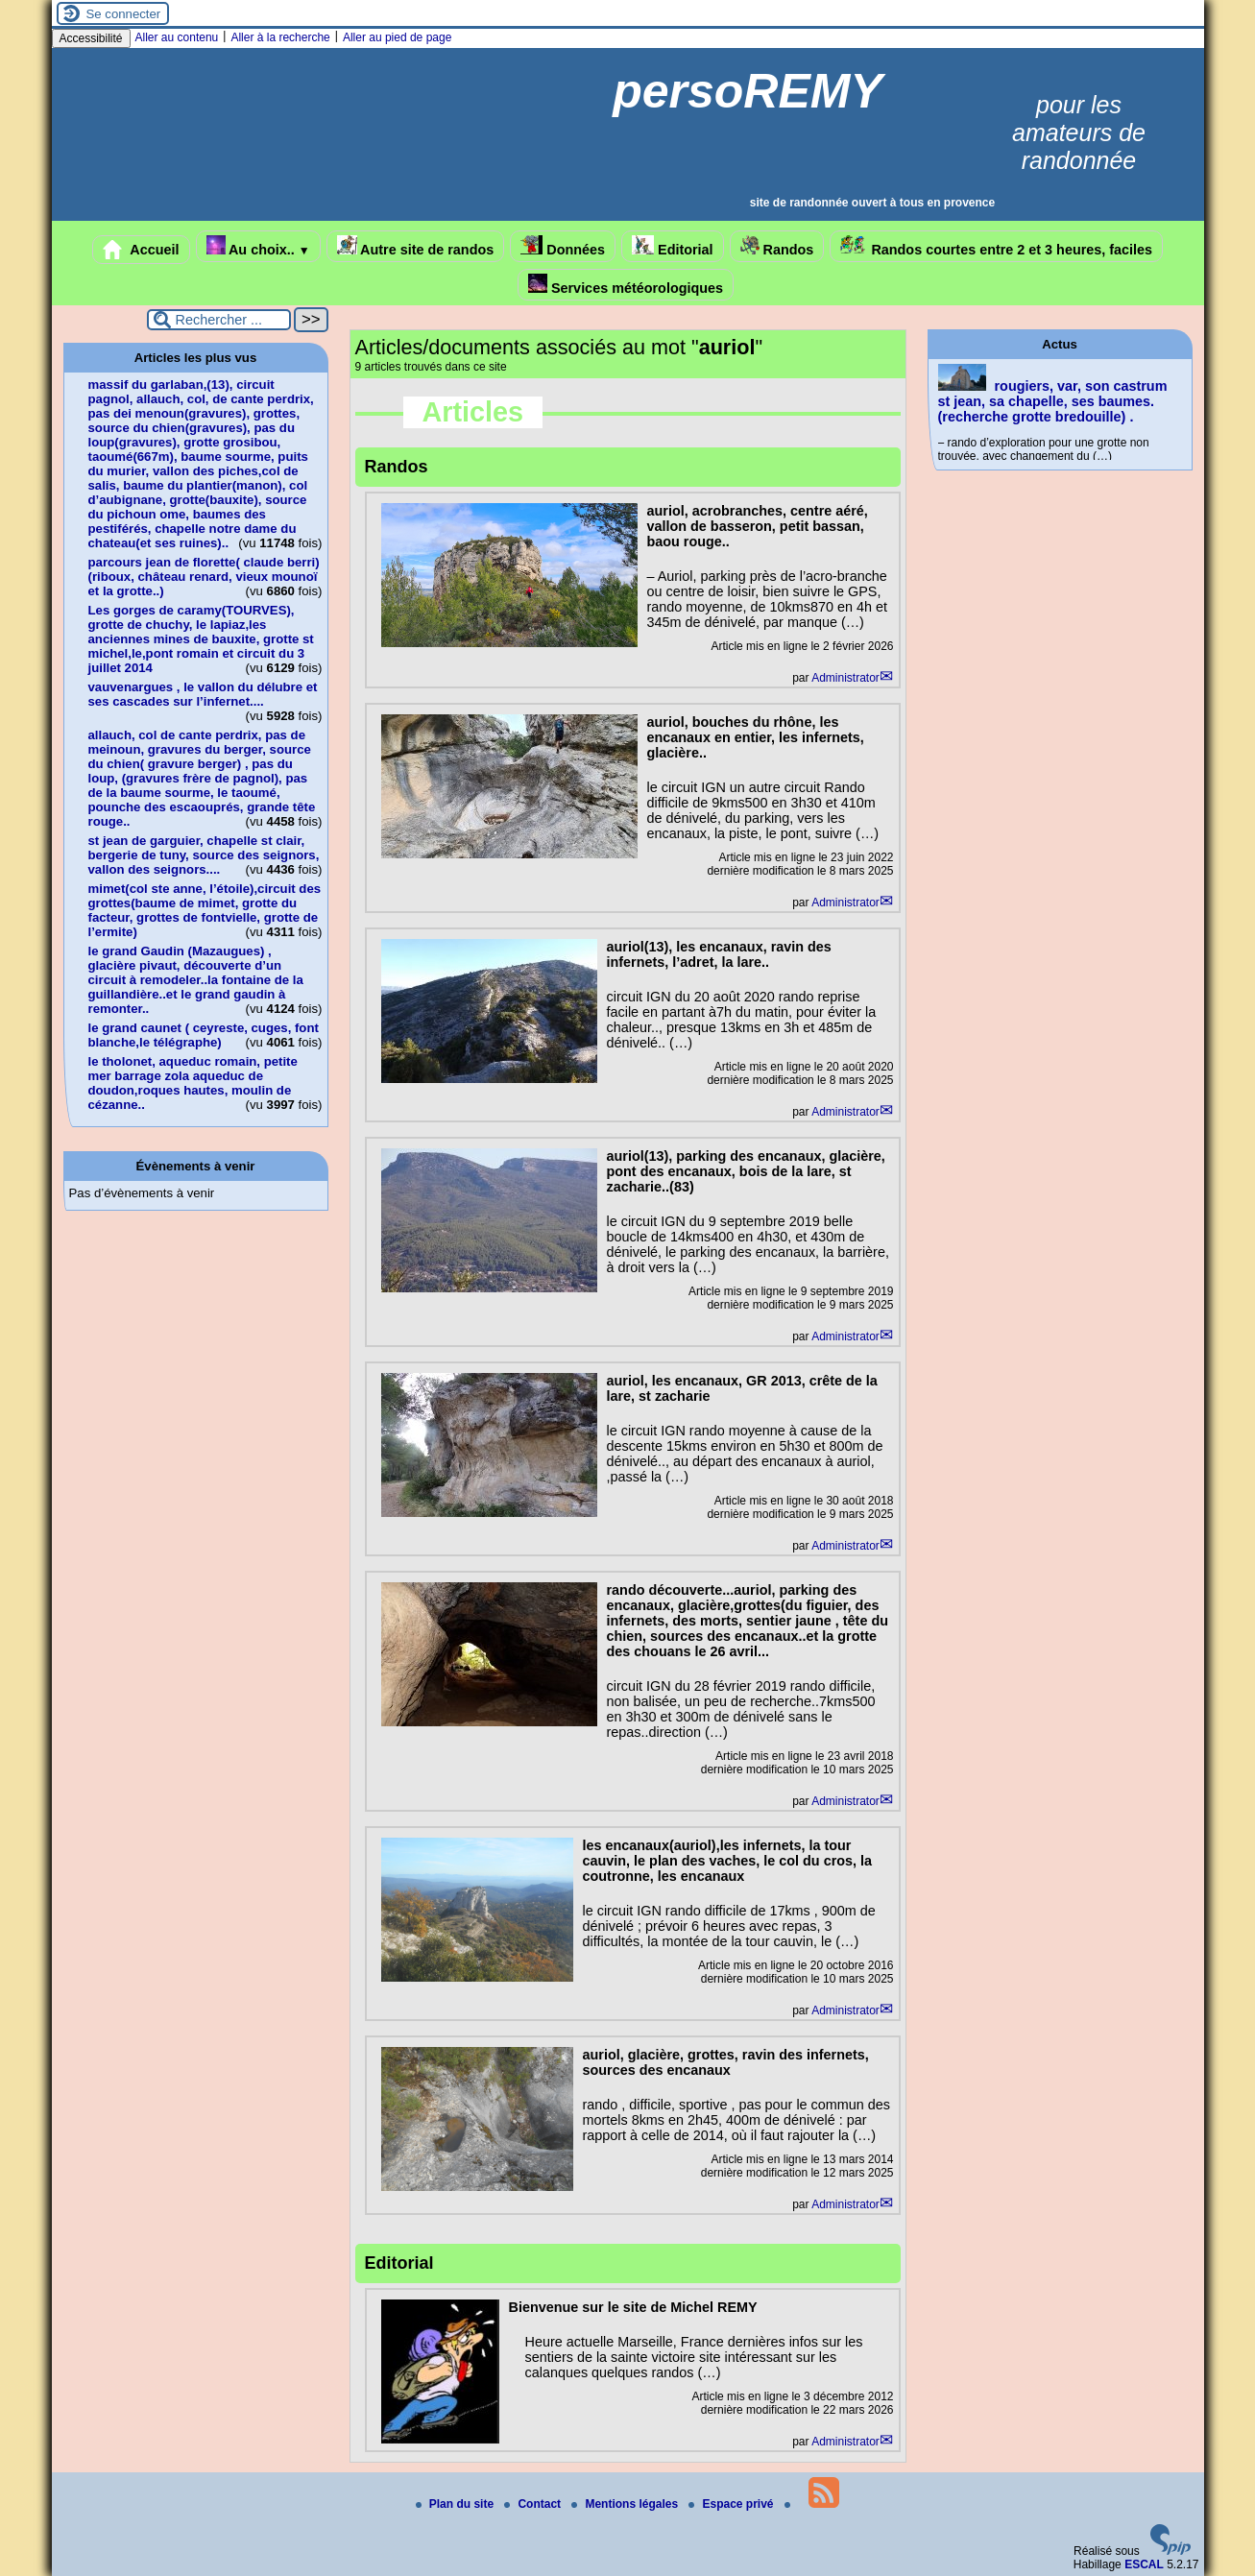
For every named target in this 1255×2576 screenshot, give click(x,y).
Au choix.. (258, 246)
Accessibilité (91, 38)
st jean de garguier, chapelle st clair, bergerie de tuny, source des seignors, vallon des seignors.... (204, 855)
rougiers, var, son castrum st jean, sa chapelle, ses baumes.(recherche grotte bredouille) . (1053, 401)
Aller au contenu (177, 37)
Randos (777, 246)
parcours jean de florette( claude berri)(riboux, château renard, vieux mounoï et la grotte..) (204, 576)
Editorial (672, 246)
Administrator (845, 678)
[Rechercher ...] (219, 319)
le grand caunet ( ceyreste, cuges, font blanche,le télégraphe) (203, 1035)
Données (562, 246)
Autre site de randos (416, 246)
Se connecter (123, 14)
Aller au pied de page (397, 37)
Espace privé (732, 2504)
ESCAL (1144, 2564)
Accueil (141, 249)
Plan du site (456, 2504)
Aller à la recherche (279, 37)
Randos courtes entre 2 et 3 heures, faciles (996, 246)
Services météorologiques (625, 285)
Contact (534, 2504)
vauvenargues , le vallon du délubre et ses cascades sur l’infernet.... (203, 694)
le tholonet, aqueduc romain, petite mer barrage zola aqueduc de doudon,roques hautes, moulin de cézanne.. (193, 1083)
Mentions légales (626, 2504)
